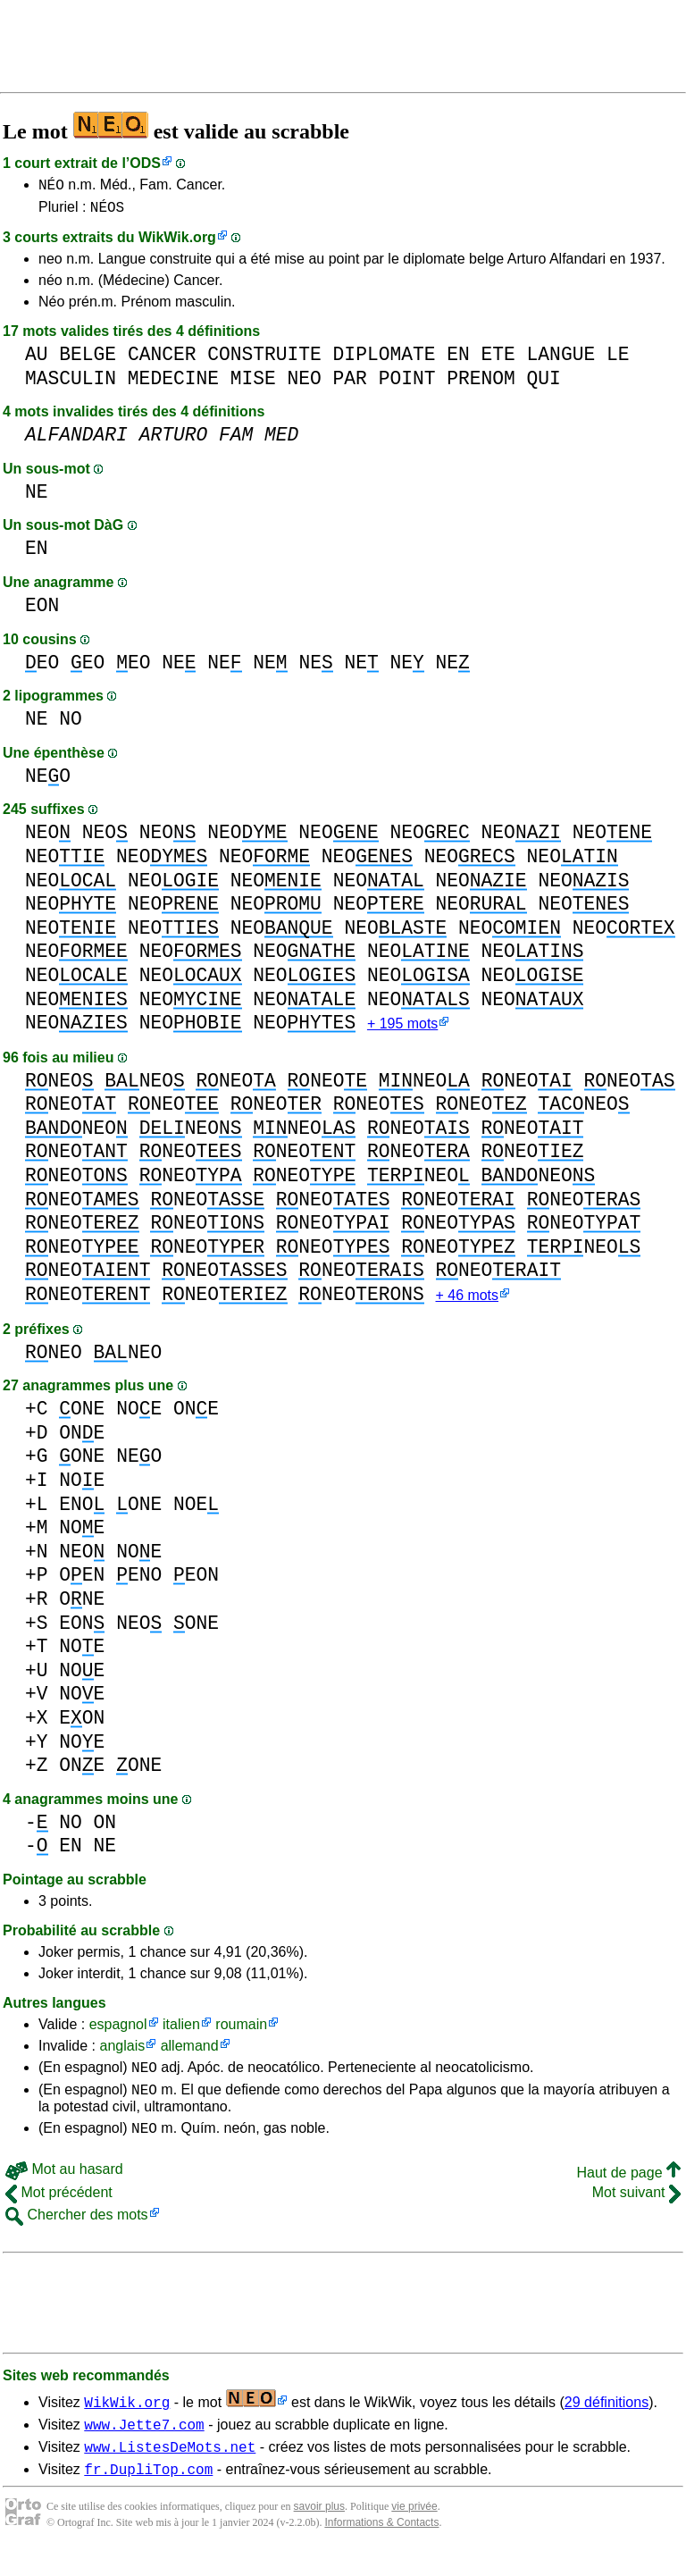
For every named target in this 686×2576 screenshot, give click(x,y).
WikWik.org (177, 242)
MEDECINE (173, 384)
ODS (145, 163)
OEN (82, 1584)
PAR (350, 384)
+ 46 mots (466, 1304)
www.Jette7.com (144, 2444)
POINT (407, 384)
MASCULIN (70, 384)
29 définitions (606, 2419)
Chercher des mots (76, 2231)
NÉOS (107, 212)
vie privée (414, 2531)
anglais (122, 2054)
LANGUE (561, 360)
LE (618, 360)
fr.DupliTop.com (148, 2494)
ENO (82, 1513)
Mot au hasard (64, 2186)
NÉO (51, 187)
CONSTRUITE (264, 360)
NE (36, 497)
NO (70, 724)
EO (42, 668)
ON (105, 1831)
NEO (305, 384)
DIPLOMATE (384, 360)
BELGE (87, 360)
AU (36, 360)
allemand (190, 2054)
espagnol (118, 2033)
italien (181, 2033)
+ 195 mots (402, 1030)
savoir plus (319, 2531)
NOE (139, 1418)
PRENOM (481, 384)
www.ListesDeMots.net (169, 2469)
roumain (241, 2033)
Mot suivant (636, 2209)
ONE (82, 1418)
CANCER (162, 360)
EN (458, 360)
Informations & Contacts (381, 2547)
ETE (497, 360)
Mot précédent (59, 2209)
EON (42, 611)
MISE (253, 384)
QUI (543, 384)
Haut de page (628, 2189)
